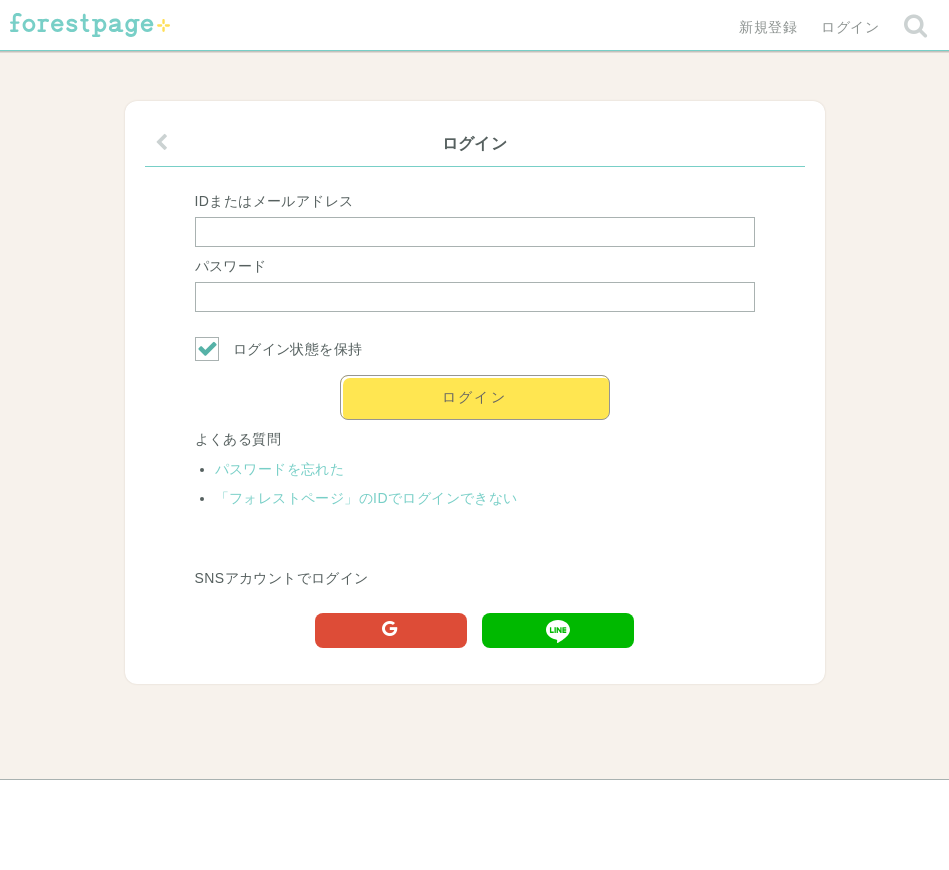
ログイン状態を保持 (279, 349)
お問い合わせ (329, 802)
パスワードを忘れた (280, 469)
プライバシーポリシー (690, 802)
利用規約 (446, 802)
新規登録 (768, 27)
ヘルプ (219, 802)
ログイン (850, 27)
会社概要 (551, 802)
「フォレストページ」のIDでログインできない (366, 498)
